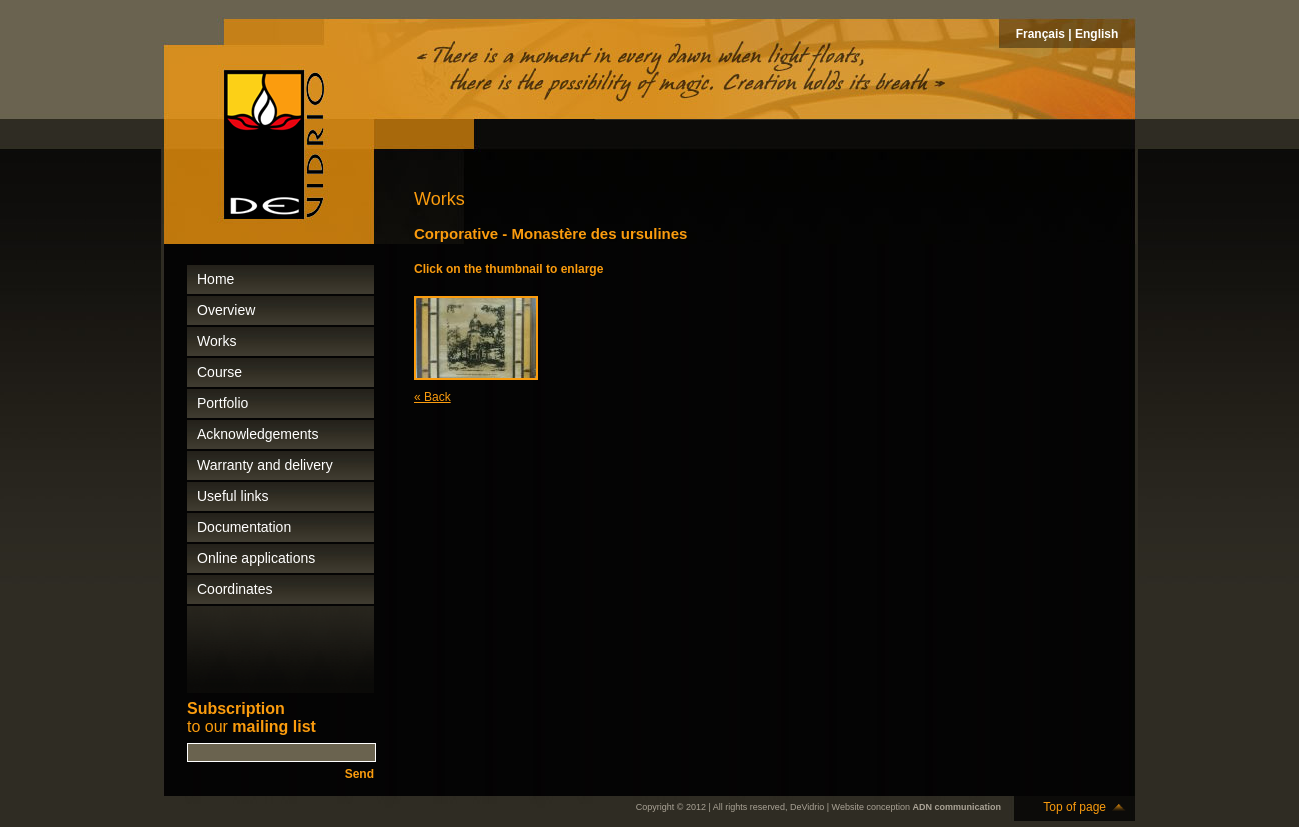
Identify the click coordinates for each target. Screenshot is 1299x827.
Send (359, 774)
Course (219, 372)
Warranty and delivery (265, 465)
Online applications (256, 558)
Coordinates (235, 589)
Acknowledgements (257, 434)
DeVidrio (807, 807)
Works (216, 341)
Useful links (233, 496)
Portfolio (222, 403)
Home (215, 279)
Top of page (1074, 807)
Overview (226, 310)
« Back (432, 397)
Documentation (244, 527)
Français (1040, 34)
